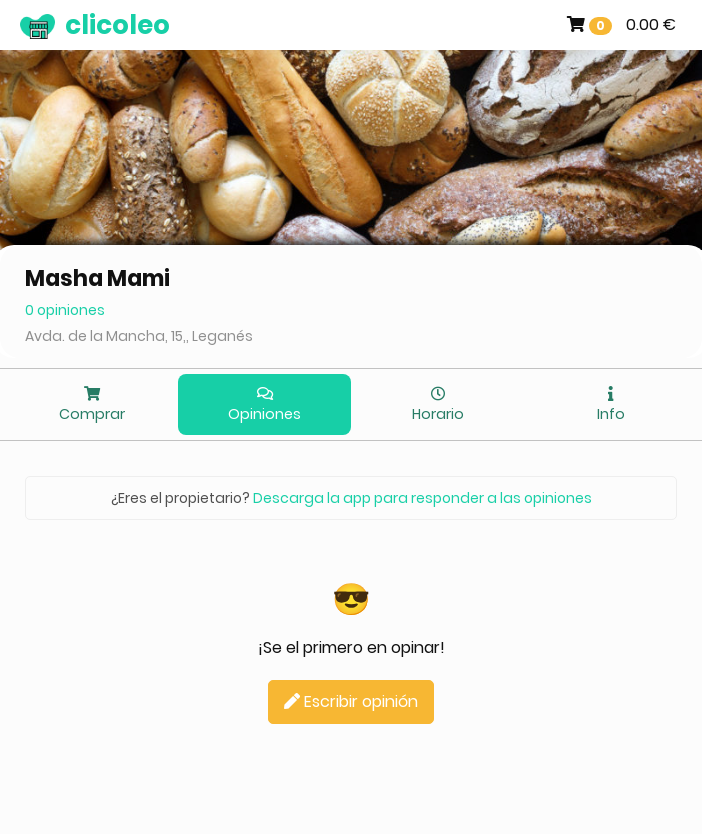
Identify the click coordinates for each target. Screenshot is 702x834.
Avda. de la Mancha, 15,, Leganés (139, 336)
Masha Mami (97, 278)
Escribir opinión (351, 701)
